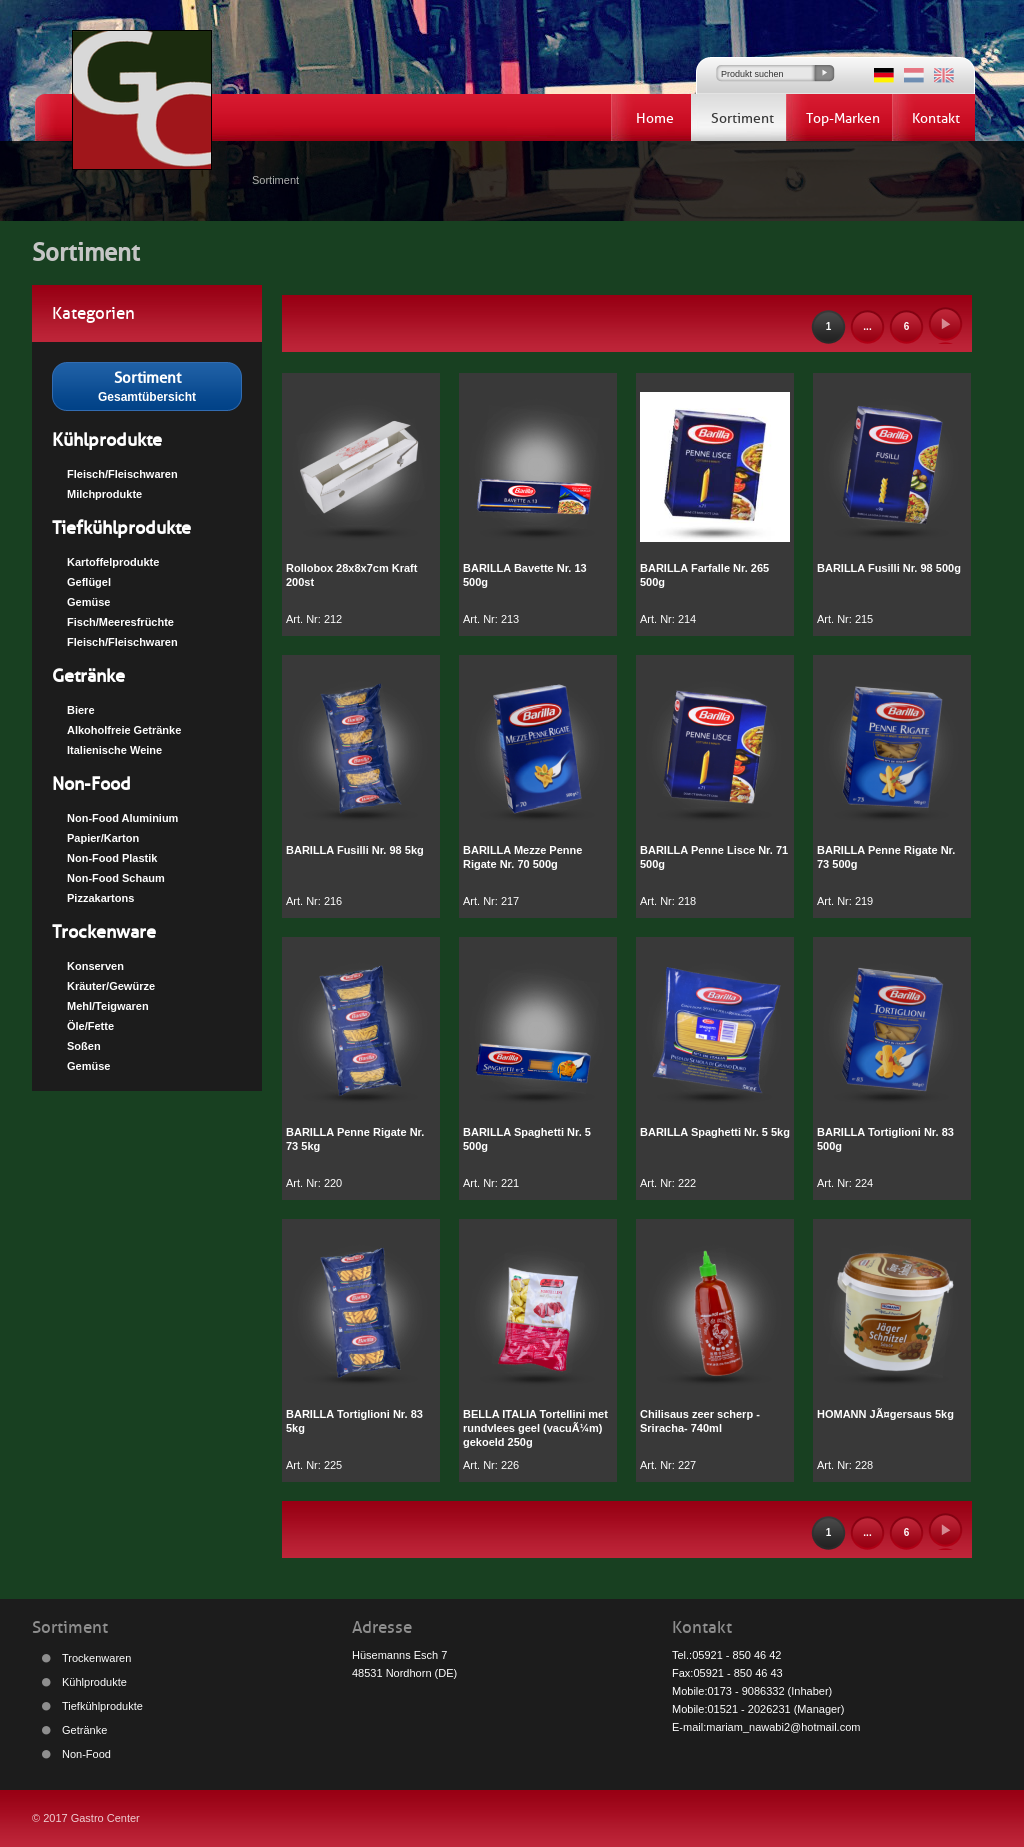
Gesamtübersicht (147, 385)
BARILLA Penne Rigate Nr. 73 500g (886, 857)
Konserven (95, 966)
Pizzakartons (100, 898)
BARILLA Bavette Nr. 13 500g (525, 575)
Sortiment (742, 118)
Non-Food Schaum (116, 878)
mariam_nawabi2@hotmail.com (783, 1727)
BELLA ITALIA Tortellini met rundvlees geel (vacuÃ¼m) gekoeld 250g (535, 1428)
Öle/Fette (90, 1026)
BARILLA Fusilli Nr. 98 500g (889, 568)
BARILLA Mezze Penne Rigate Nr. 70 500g (522, 857)
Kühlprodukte (107, 440)
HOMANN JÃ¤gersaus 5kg (885, 1414)
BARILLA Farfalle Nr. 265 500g (704, 575)
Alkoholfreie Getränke (124, 730)
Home (655, 118)
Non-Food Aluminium (122, 818)
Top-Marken (843, 118)
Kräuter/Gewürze (111, 986)
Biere (81, 710)
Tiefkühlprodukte (121, 528)
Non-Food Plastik (112, 858)
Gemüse (88, 602)
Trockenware (104, 932)
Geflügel (89, 582)
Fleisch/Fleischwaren (122, 474)
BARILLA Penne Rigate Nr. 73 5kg (355, 1139)
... (867, 326)
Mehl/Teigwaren (108, 1006)
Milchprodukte (104, 494)
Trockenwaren (96, 1658)
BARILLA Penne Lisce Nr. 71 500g (714, 857)
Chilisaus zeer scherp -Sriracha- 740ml (700, 1421)
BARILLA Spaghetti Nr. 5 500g (527, 1139)
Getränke (88, 676)
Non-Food (91, 784)
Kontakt (936, 118)
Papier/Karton (103, 838)
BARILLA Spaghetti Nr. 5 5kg (715, 1132)
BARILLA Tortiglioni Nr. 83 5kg (354, 1421)
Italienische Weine (114, 750)
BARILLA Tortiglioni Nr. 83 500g (885, 1139)
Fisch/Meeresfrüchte (120, 622)
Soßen (84, 1046)
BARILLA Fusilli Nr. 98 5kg (355, 850)
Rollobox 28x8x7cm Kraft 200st (351, 575)
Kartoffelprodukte (113, 562)
